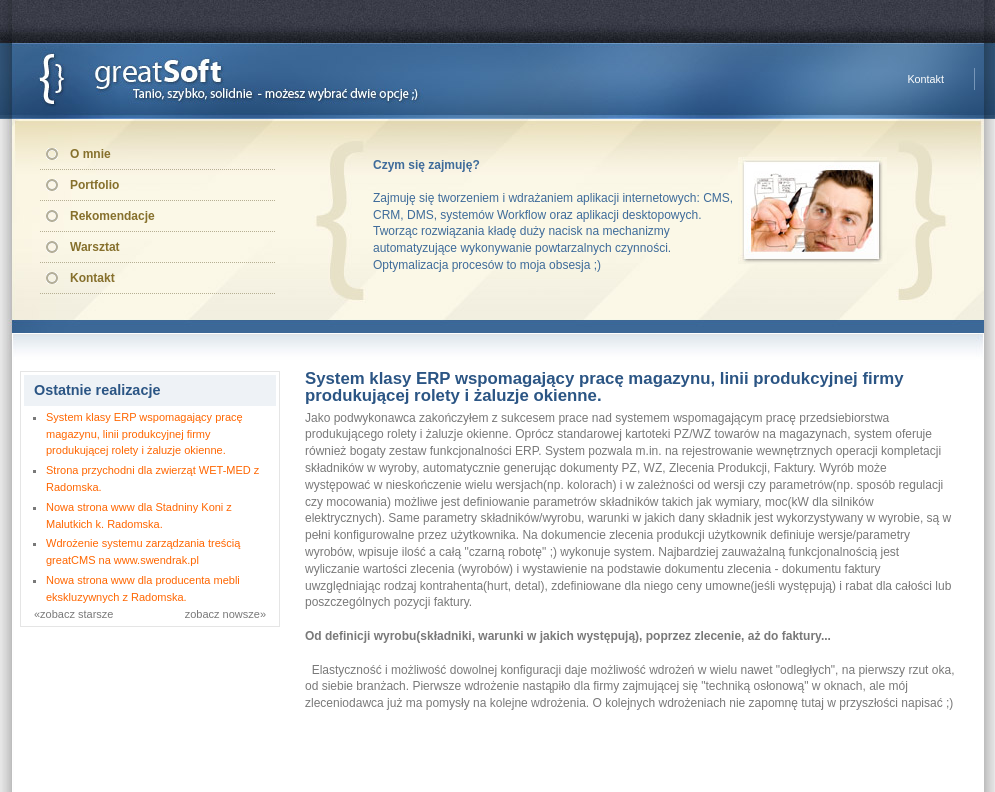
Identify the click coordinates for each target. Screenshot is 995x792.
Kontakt (925, 79)
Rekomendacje (112, 216)
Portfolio (94, 185)
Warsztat (95, 247)
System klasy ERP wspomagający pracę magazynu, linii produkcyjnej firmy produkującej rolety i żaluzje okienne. (144, 434)
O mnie (90, 154)
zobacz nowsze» (225, 614)
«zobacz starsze (73, 614)
